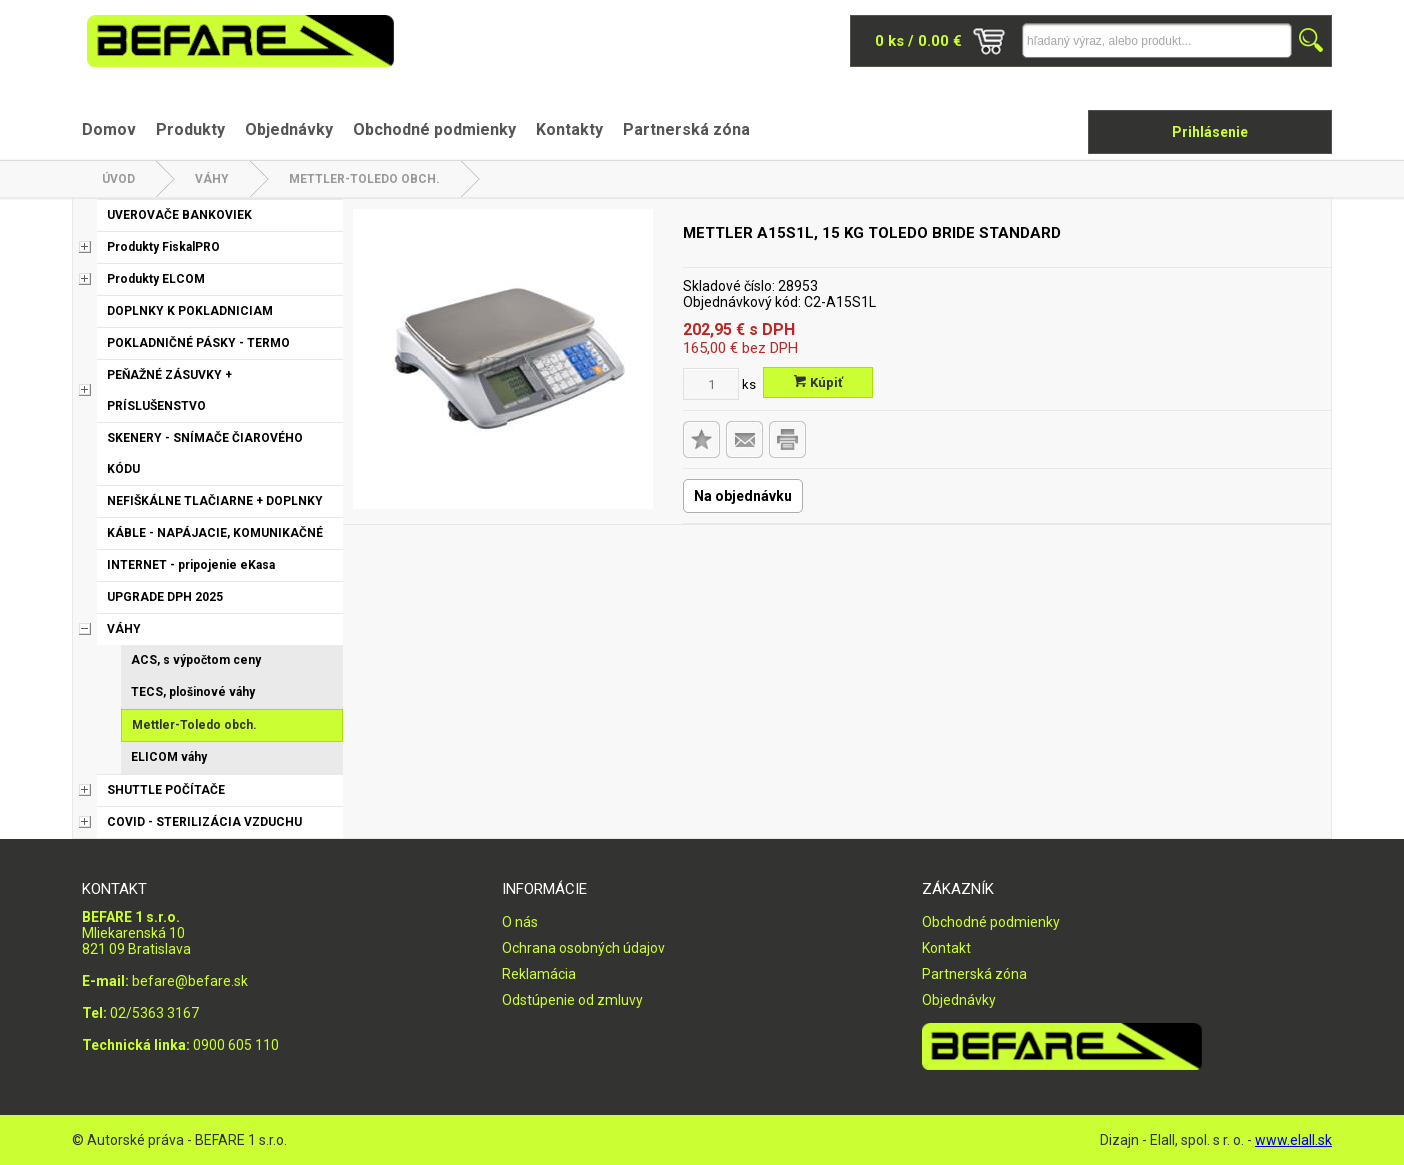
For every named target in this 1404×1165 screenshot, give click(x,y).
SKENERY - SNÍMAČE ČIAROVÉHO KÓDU (205, 453)
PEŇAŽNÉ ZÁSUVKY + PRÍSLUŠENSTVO (169, 390)
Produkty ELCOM (156, 279)
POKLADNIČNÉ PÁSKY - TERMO (198, 343)
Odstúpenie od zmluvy (572, 1000)
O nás (520, 922)
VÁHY (212, 179)
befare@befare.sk (190, 981)
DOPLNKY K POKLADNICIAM (190, 311)
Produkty (190, 129)
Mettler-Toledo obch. (364, 179)
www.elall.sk (1293, 1140)
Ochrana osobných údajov (583, 948)
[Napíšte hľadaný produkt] (1157, 40)
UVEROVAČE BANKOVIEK (179, 215)
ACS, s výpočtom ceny (196, 660)
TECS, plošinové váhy (193, 692)
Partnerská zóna (686, 129)
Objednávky (289, 129)
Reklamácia (539, 974)
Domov (109, 129)
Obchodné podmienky (434, 129)
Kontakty (569, 129)
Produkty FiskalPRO (163, 247)
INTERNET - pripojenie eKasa (191, 565)
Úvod (118, 179)
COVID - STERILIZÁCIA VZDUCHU (204, 822)
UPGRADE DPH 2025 (165, 597)
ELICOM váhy (169, 757)
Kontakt (946, 948)
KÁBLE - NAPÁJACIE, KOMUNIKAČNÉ (215, 533)
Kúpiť (818, 382)
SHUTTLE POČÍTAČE (166, 790)
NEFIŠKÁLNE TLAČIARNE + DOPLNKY (215, 501)
